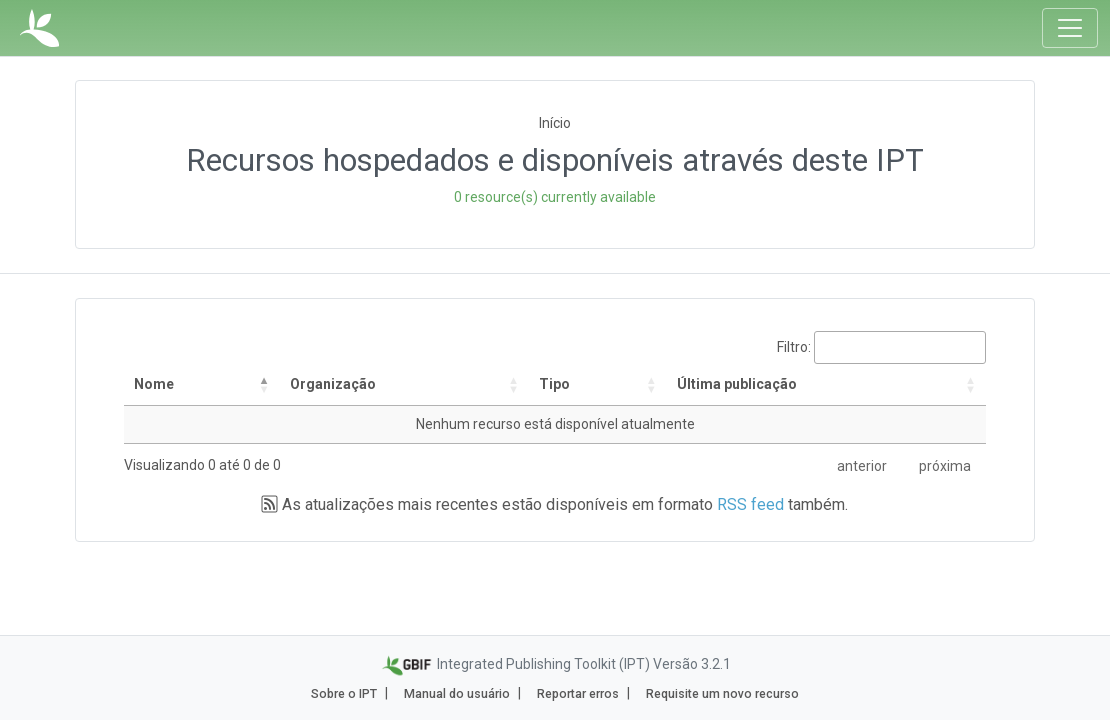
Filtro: (881, 347)
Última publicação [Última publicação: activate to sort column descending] (737, 384)
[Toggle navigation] (1070, 28)
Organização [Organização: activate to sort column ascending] (333, 384)
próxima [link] (945, 466)
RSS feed (750, 504)
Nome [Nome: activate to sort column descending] (154, 384)
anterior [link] (862, 466)
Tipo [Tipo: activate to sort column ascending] (554, 384)
